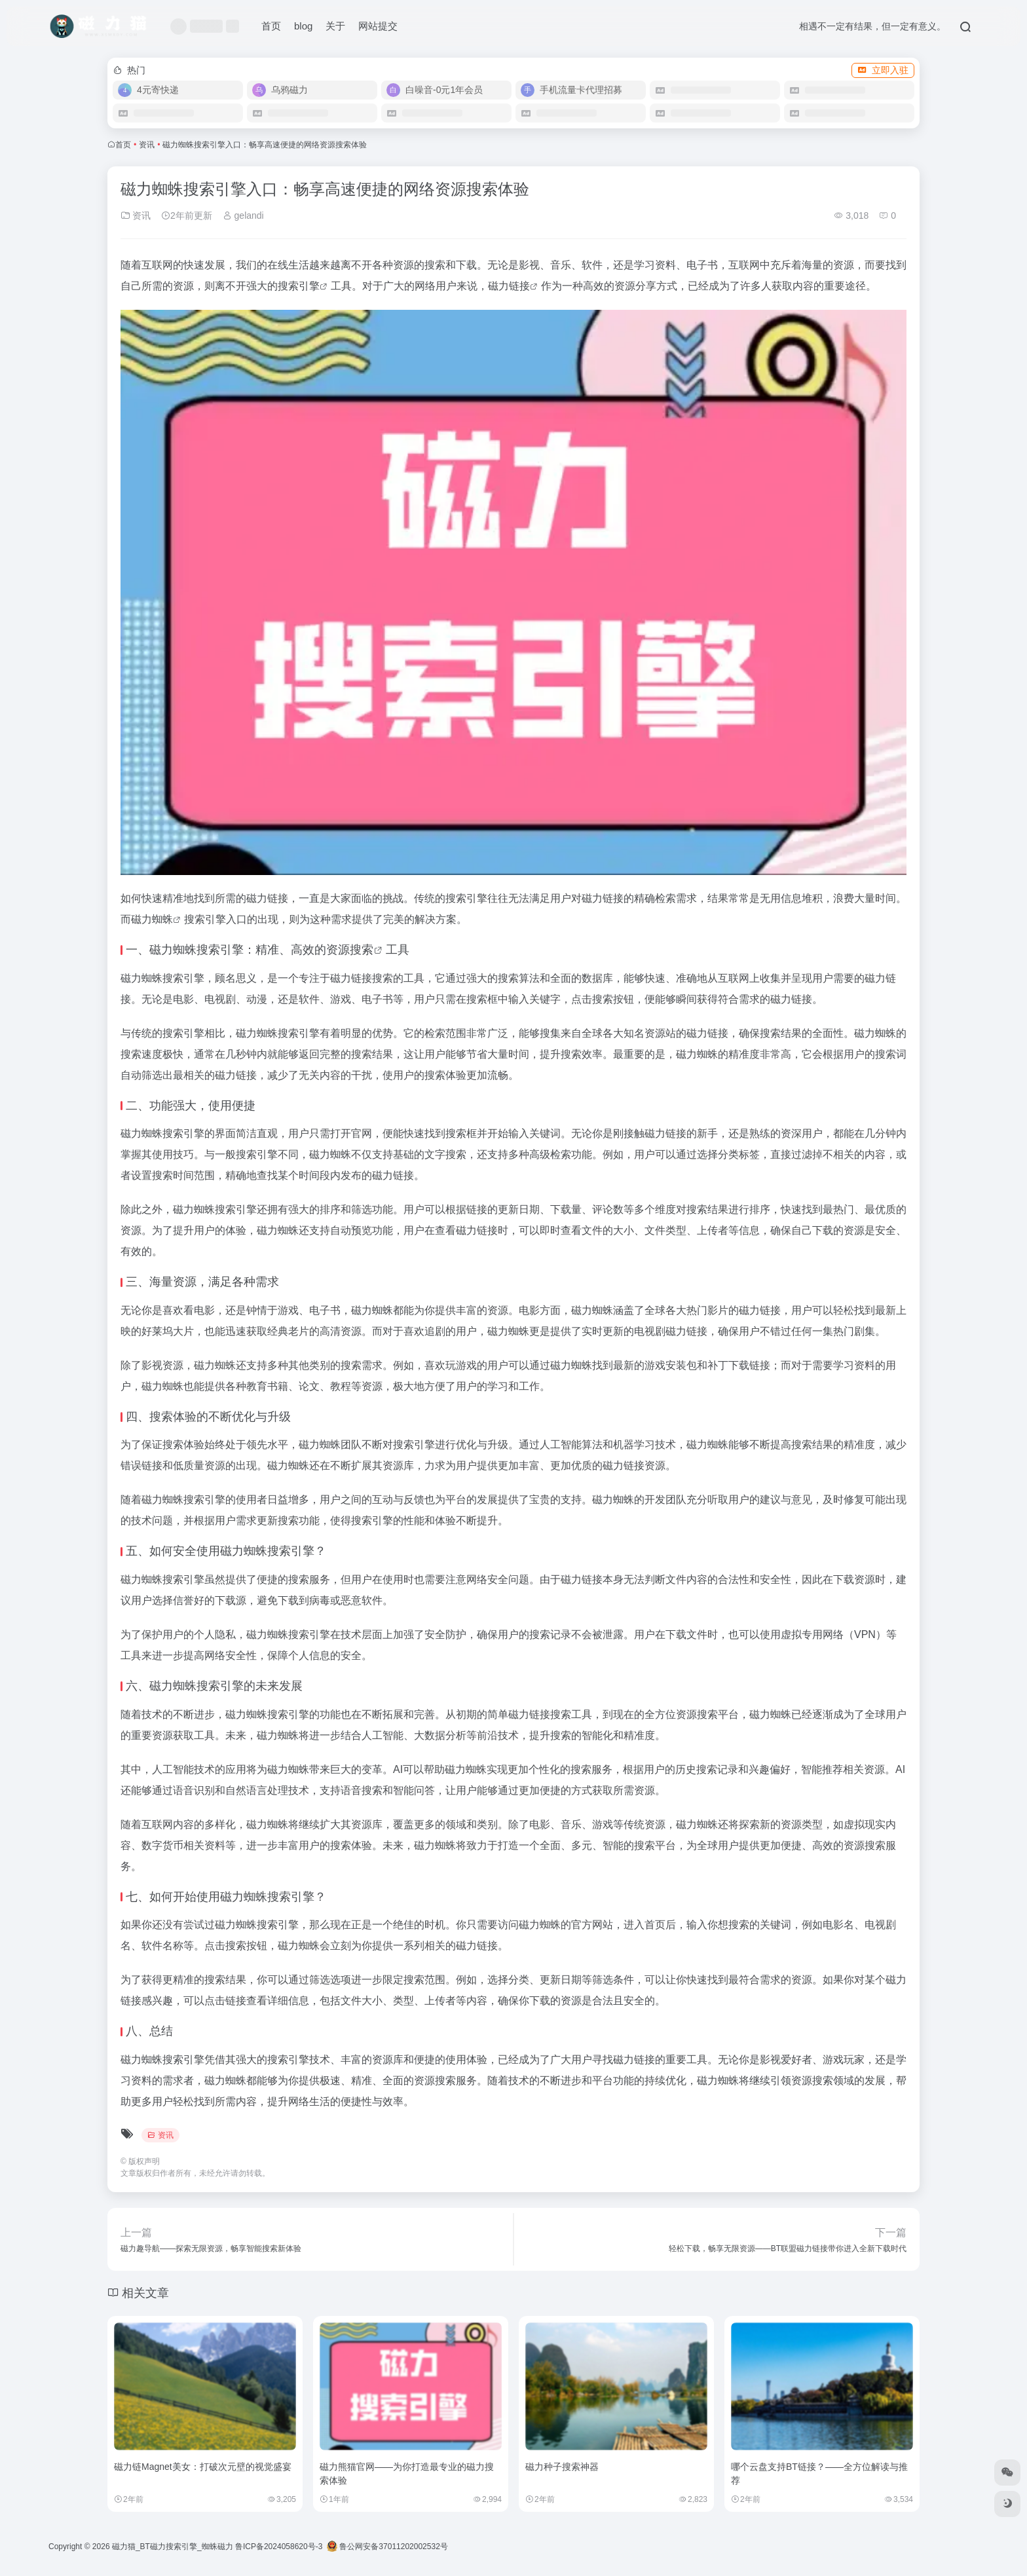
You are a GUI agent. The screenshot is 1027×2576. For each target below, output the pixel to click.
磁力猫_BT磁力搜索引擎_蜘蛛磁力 (172, 2546)
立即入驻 (882, 70)
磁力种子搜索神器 (562, 2466)
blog (303, 25)
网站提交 (378, 25)
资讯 (147, 144)
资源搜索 (349, 949)
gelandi (243, 215)
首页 (271, 25)
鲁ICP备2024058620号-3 (278, 2546)
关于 (335, 25)
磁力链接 (509, 285)
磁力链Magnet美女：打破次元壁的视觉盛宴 (202, 2466)
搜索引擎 (299, 285)
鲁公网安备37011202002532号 (387, 2546)
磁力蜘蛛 (152, 919)
